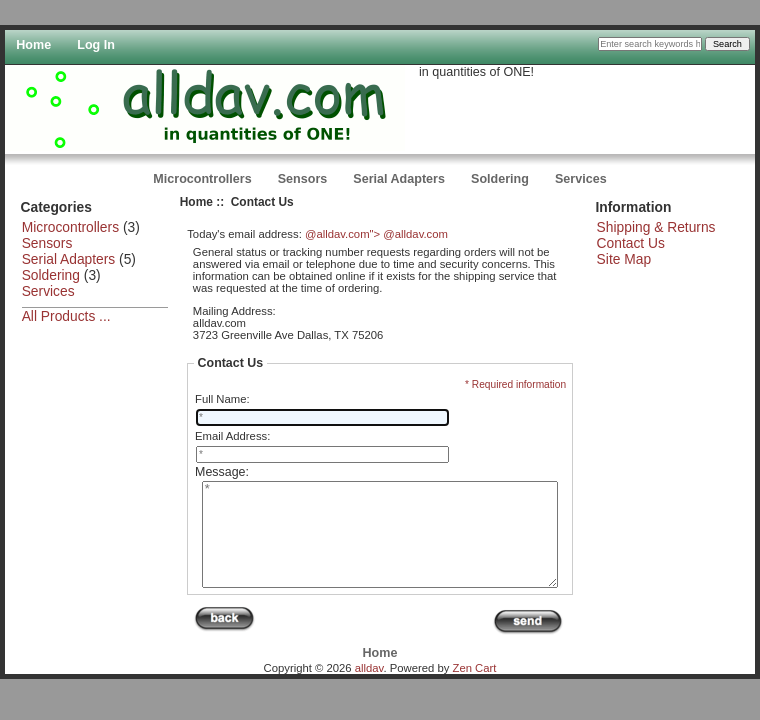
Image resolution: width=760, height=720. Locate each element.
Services (581, 179)
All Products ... (66, 316)
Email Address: (232, 436)
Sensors (303, 179)
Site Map (624, 259)
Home (33, 45)
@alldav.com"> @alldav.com (376, 234)
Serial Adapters (399, 179)
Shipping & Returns (656, 227)
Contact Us (631, 243)
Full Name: (222, 399)
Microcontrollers (202, 179)
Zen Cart (475, 689)
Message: (222, 472)
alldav (369, 689)
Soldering (500, 179)
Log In (96, 45)
